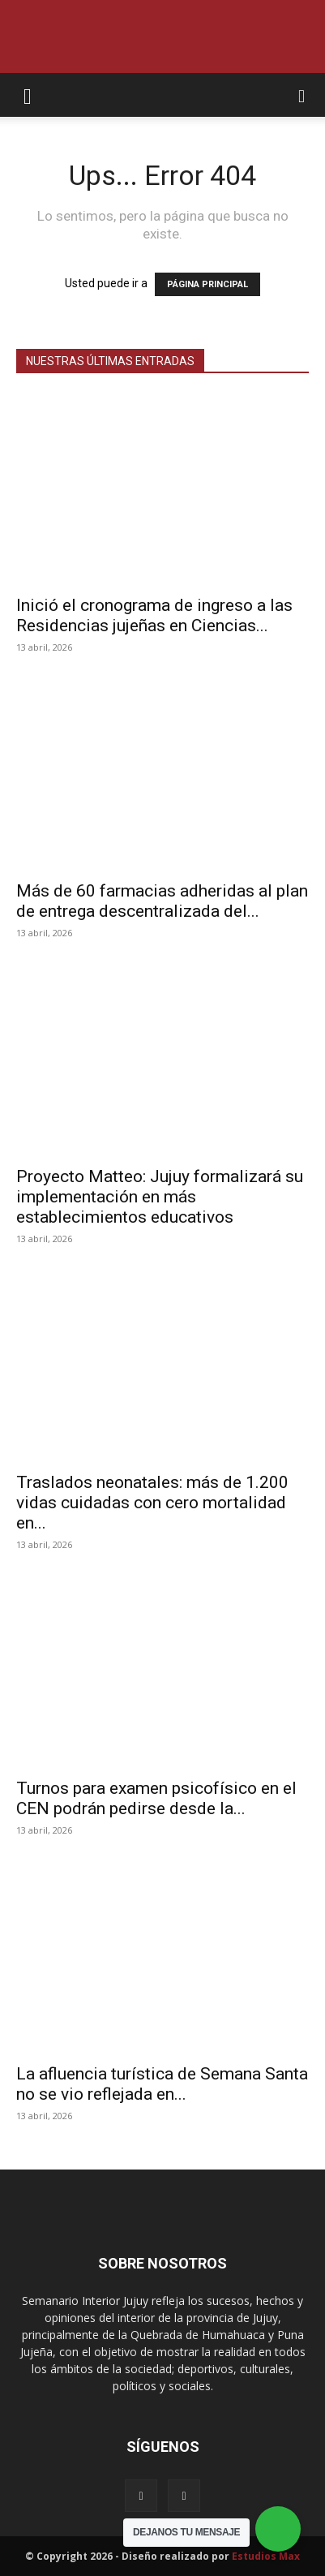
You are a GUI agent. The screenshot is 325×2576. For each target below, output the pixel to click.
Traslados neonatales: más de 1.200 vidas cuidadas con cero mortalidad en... (152, 1503)
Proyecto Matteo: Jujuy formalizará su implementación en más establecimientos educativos (159, 1197)
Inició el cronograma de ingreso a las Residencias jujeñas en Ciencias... (154, 615)
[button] (27, 95)
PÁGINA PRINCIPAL (207, 284)
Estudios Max (266, 2556)
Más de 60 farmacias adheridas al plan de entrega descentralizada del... (162, 901)
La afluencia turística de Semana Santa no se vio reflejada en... (162, 2084)
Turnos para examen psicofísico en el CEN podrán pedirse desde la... (156, 1798)
